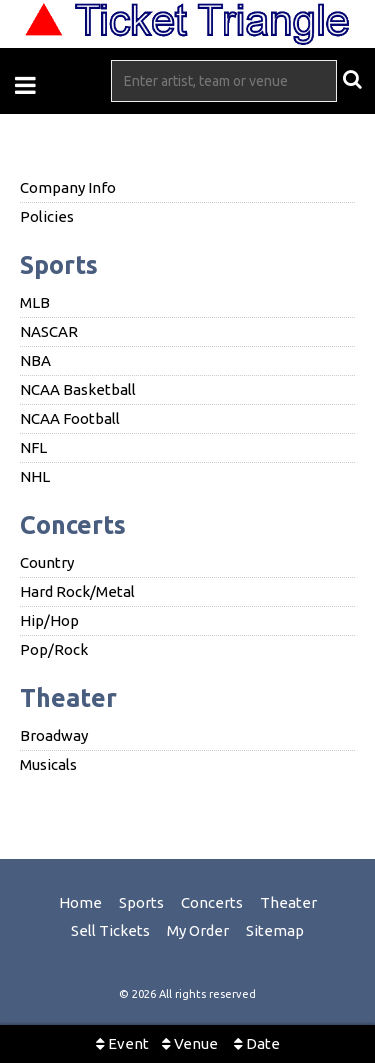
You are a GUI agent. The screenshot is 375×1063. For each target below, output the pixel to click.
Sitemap (275, 930)
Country (47, 562)
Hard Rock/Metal (77, 591)
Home (80, 902)
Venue (190, 1043)
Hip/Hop (49, 620)
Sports (59, 265)
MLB (35, 302)
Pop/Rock (54, 649)
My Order (198, 930)
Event (122, 1043)
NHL (35, 476)
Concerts (73, 525)
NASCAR (49, 331)
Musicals (48, 764)
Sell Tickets (110, 930)
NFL (33, 447)
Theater (68, 698)
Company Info (68, 187)
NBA (35, 360)
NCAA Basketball (78, 389)
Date (257, 1043)
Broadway (54, 735)
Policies (47, 216)
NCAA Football (70, 418)
